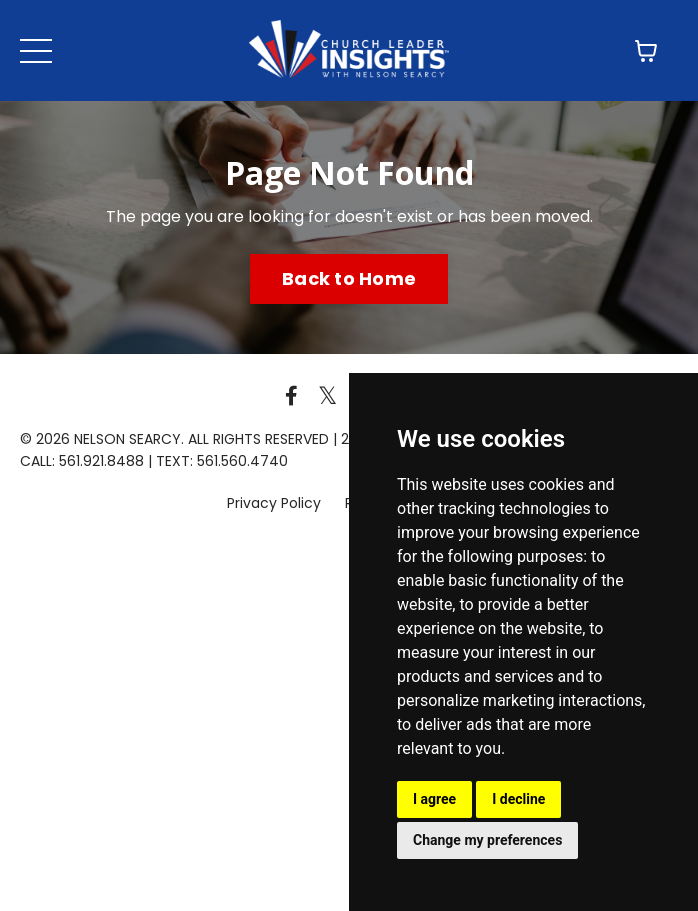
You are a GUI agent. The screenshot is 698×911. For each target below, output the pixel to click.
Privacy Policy (276, 503)
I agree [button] (434, 799)
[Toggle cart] (646, 51)
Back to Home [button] (349, 278)
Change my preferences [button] (487, 840)
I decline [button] (518, 799)
